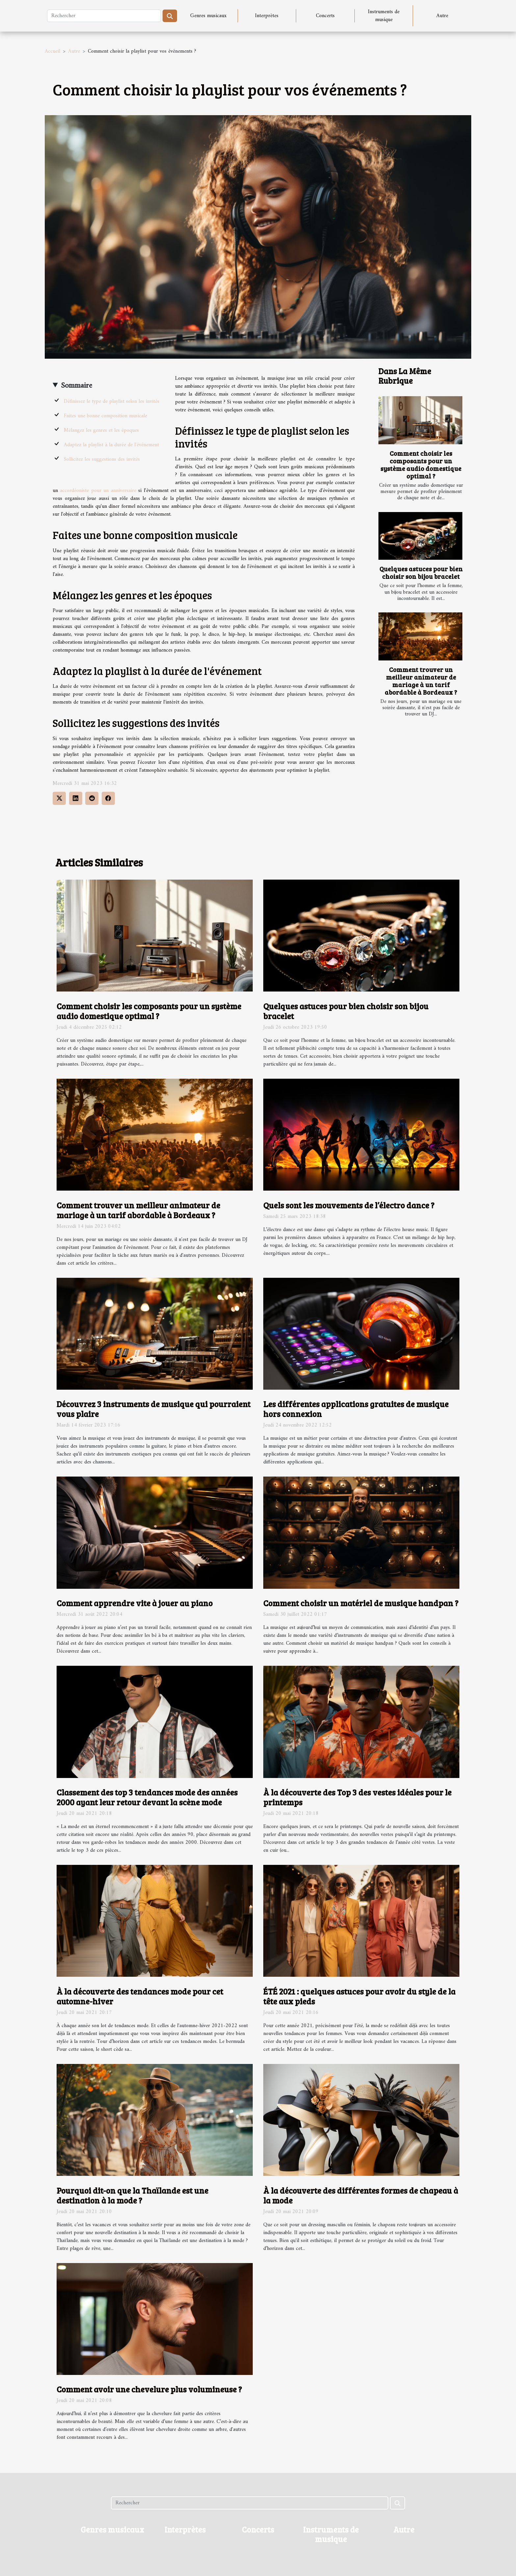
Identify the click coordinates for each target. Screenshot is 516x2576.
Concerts (325, 15)
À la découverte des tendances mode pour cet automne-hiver (140, 1996)
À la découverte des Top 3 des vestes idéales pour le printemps (357, 1797)
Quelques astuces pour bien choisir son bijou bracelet (421, 572)
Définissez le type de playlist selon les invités (111, 401)
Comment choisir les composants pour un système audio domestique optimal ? (420, 464)
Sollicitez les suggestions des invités (102, 459)
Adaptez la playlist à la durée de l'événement (111, 445)
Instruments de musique (384, 15)
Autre (442, 15)
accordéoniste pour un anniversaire (98, 490)
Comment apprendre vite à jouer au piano (135, 1603)
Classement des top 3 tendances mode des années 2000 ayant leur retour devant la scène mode (147, 1797)
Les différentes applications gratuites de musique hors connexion (356, 1408)
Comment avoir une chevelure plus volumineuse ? (149, 2389)
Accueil (52, 51)
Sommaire (76, 386)
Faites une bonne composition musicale (105, 416)
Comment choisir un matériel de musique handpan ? (360, 1603)
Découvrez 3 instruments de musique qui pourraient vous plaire (153, 1408)
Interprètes (266, 15)
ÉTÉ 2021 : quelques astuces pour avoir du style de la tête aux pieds (359, 1996)
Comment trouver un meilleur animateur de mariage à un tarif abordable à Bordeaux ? (421, 680)
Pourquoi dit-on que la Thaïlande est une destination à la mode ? (132, 2195)
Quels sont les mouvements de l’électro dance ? (348, 1205)
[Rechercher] (104, 16)
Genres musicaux (208, 15)
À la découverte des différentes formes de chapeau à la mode (360, 2195)
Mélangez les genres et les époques (101, 430)
